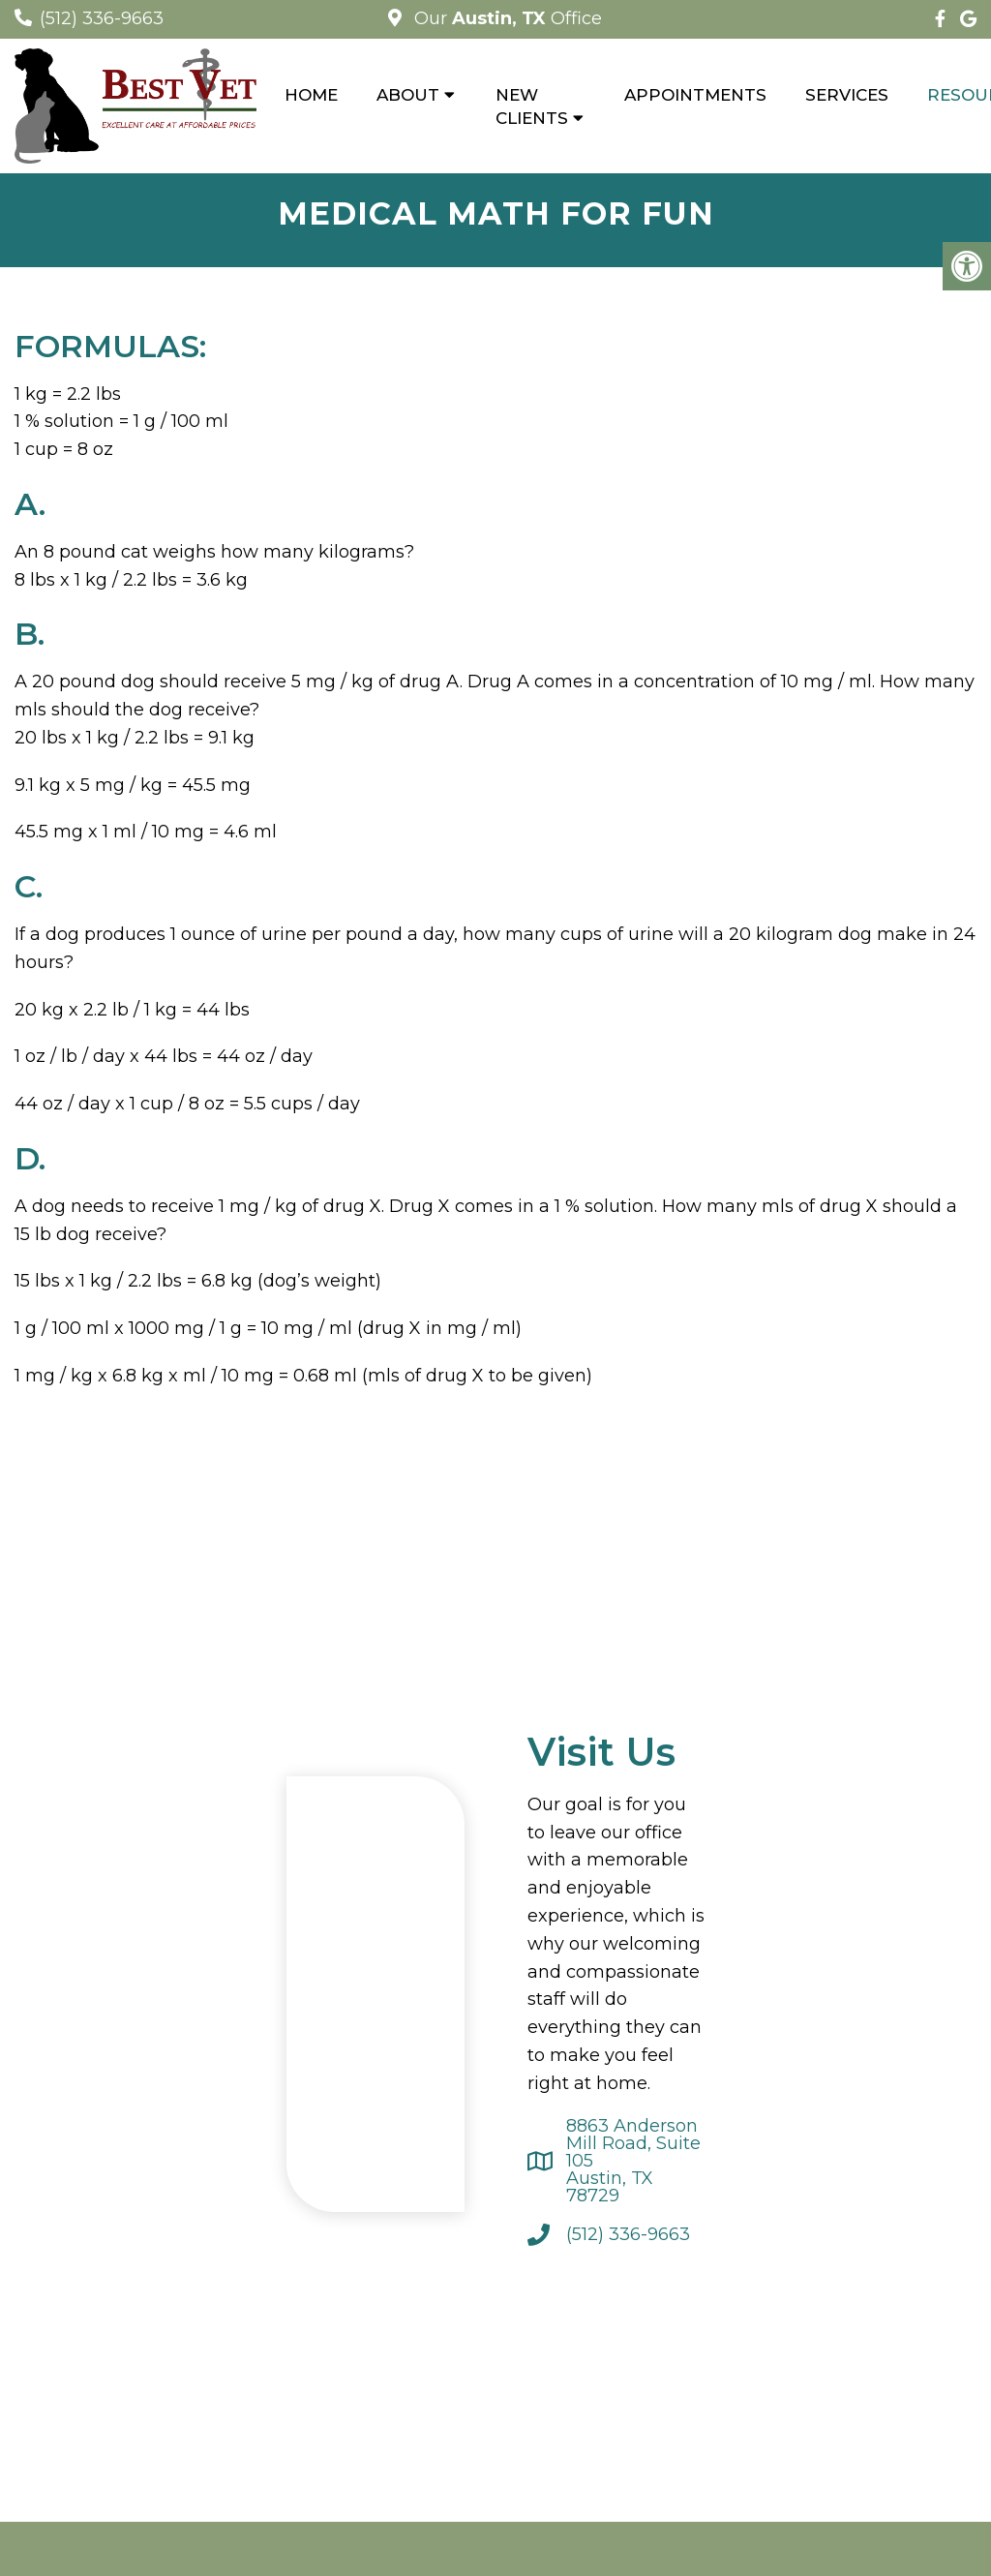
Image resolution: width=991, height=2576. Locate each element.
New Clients (532, 106)
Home (311, 95)
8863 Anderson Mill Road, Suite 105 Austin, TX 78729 (633, 2160)
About (407, 95)
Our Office (505, 18)
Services (846, 95)
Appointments (695, 95)
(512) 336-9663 (102, 18)
